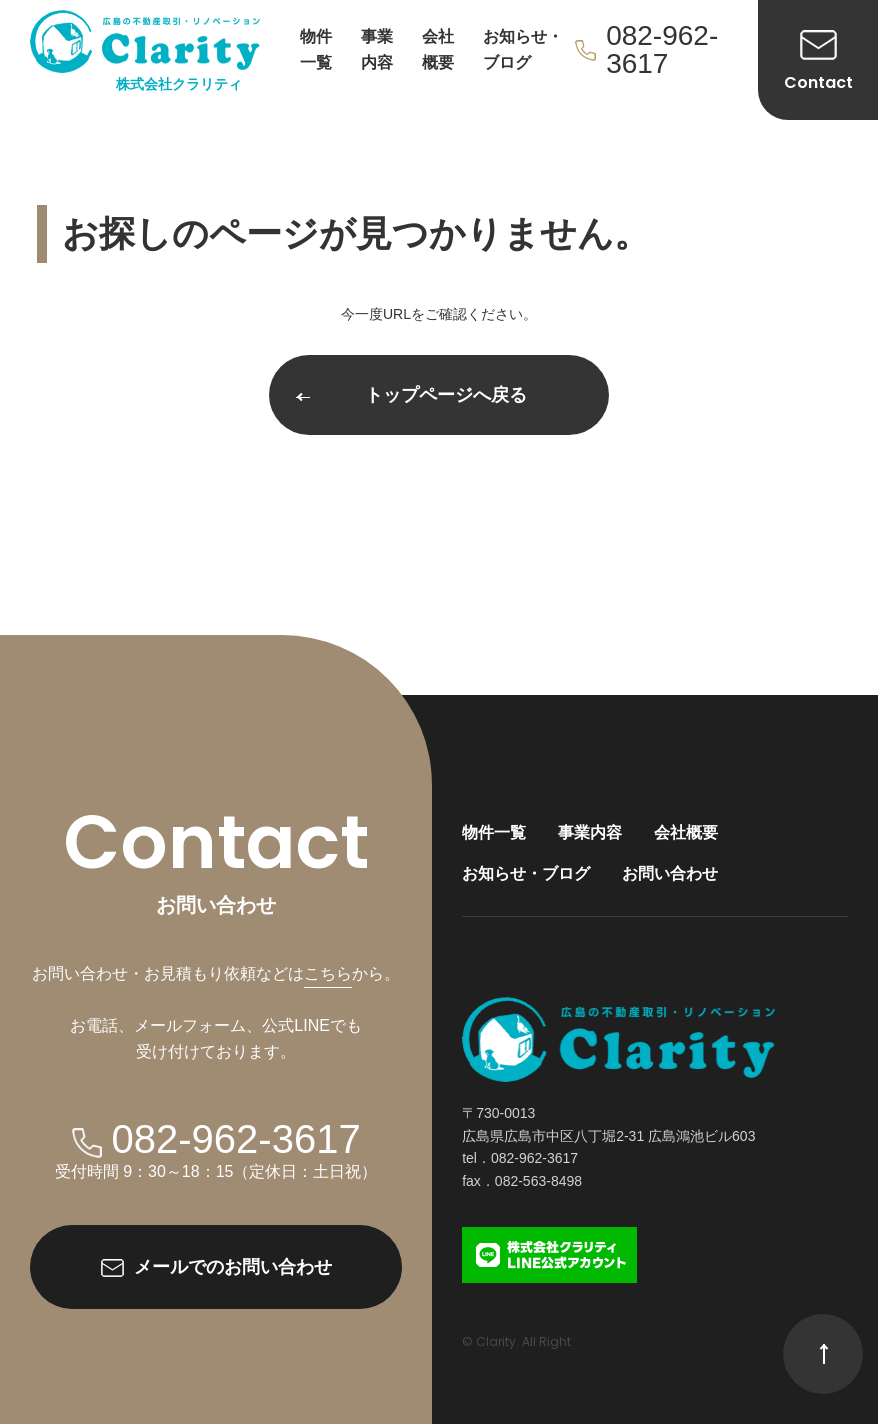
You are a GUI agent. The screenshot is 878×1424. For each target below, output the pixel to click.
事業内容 (377, 49)
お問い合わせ (670, 873)
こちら (328, 973)
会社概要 (438, 49)
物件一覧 (316, 49)
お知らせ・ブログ (523, 49)
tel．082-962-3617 (520, 1158)
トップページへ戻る (411, 395)
